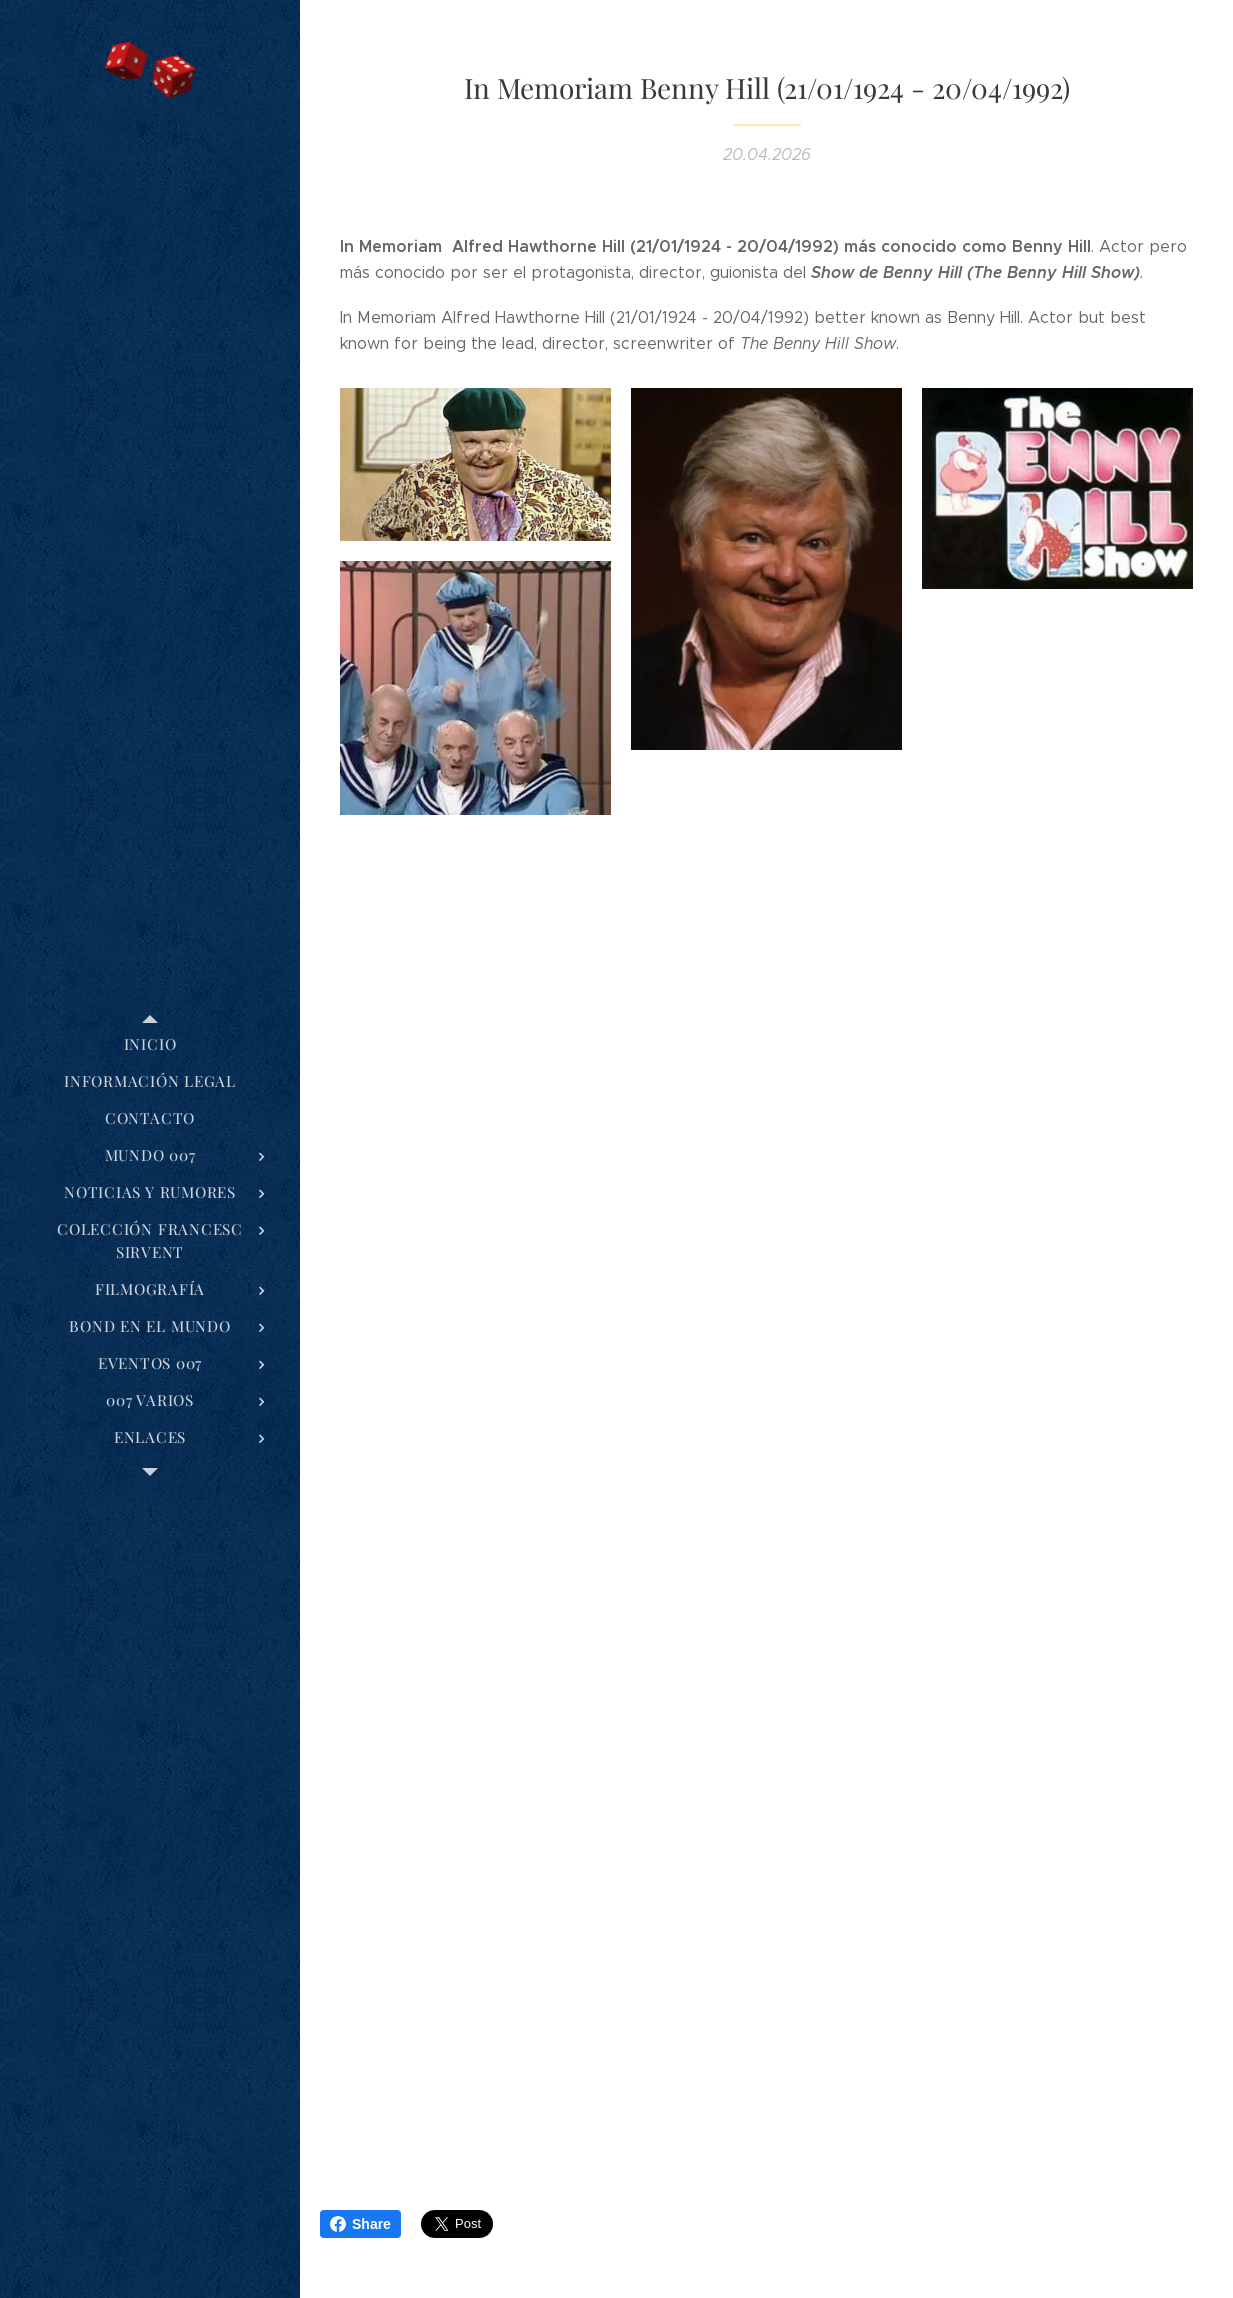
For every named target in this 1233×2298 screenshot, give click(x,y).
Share (360, 2224)
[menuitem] (150, 1044)
